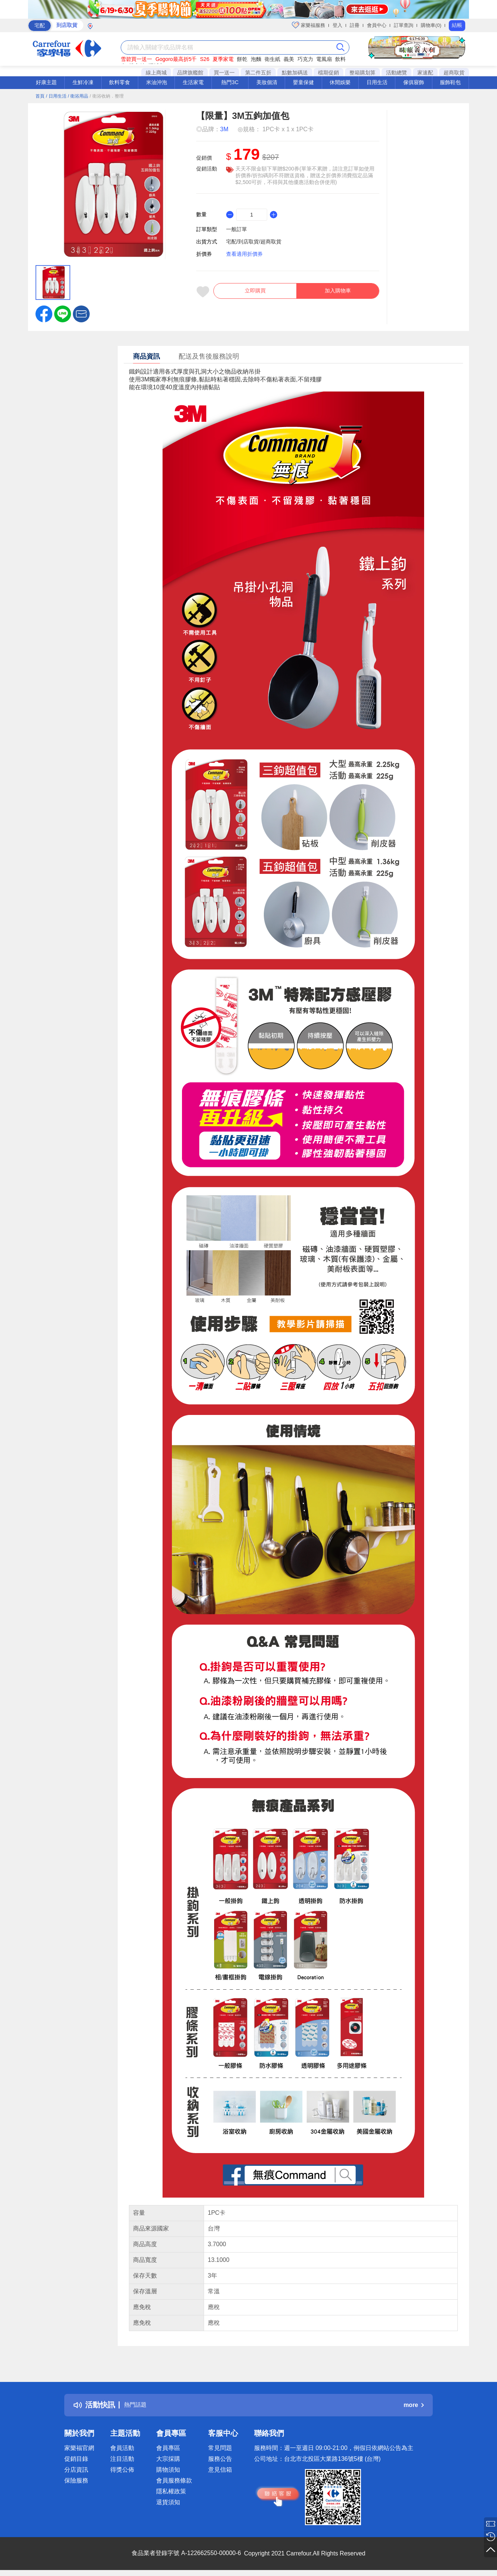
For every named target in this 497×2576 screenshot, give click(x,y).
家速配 (425, 73)
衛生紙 (272, 59)
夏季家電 (223, 59)
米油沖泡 (156, 82)
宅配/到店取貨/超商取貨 (253, 242)
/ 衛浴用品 (78, 96)
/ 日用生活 (56, 96)
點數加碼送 (295, 73)
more (414, 2405)
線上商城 (156, 73)
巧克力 (305, 59)
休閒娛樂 (340, 82)
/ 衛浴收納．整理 (107, 96)
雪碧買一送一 (136, 59)
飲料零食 (119, 82)
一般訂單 (236, 229)
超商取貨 (454, 73)
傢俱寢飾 (413, 82)
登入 (337, 25)
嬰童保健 (303, 82)
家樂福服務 (308, 25)
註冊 (354, 25)
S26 (204, 59)
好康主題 (46, 82)
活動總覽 (396, 73)
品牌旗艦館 (190, 73)
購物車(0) (431, 25)
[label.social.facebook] (44, 313)
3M (224, 129)
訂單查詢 (403, 25)
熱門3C (229, 82)
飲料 (340, 59)
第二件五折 (258, 73)
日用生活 (377, 82)
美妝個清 (266, 82)
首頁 (40, 96)
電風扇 (324, 59)
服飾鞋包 (450, 82)
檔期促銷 (328, 73)
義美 (289, 59)
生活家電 (193, 82)
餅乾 (242, 59)
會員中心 (376, 25)
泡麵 (256, 59)
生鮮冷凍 (82, 82)
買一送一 (224, 73)
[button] (81, 313)
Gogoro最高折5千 (176, 59)
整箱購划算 (362, 73)
